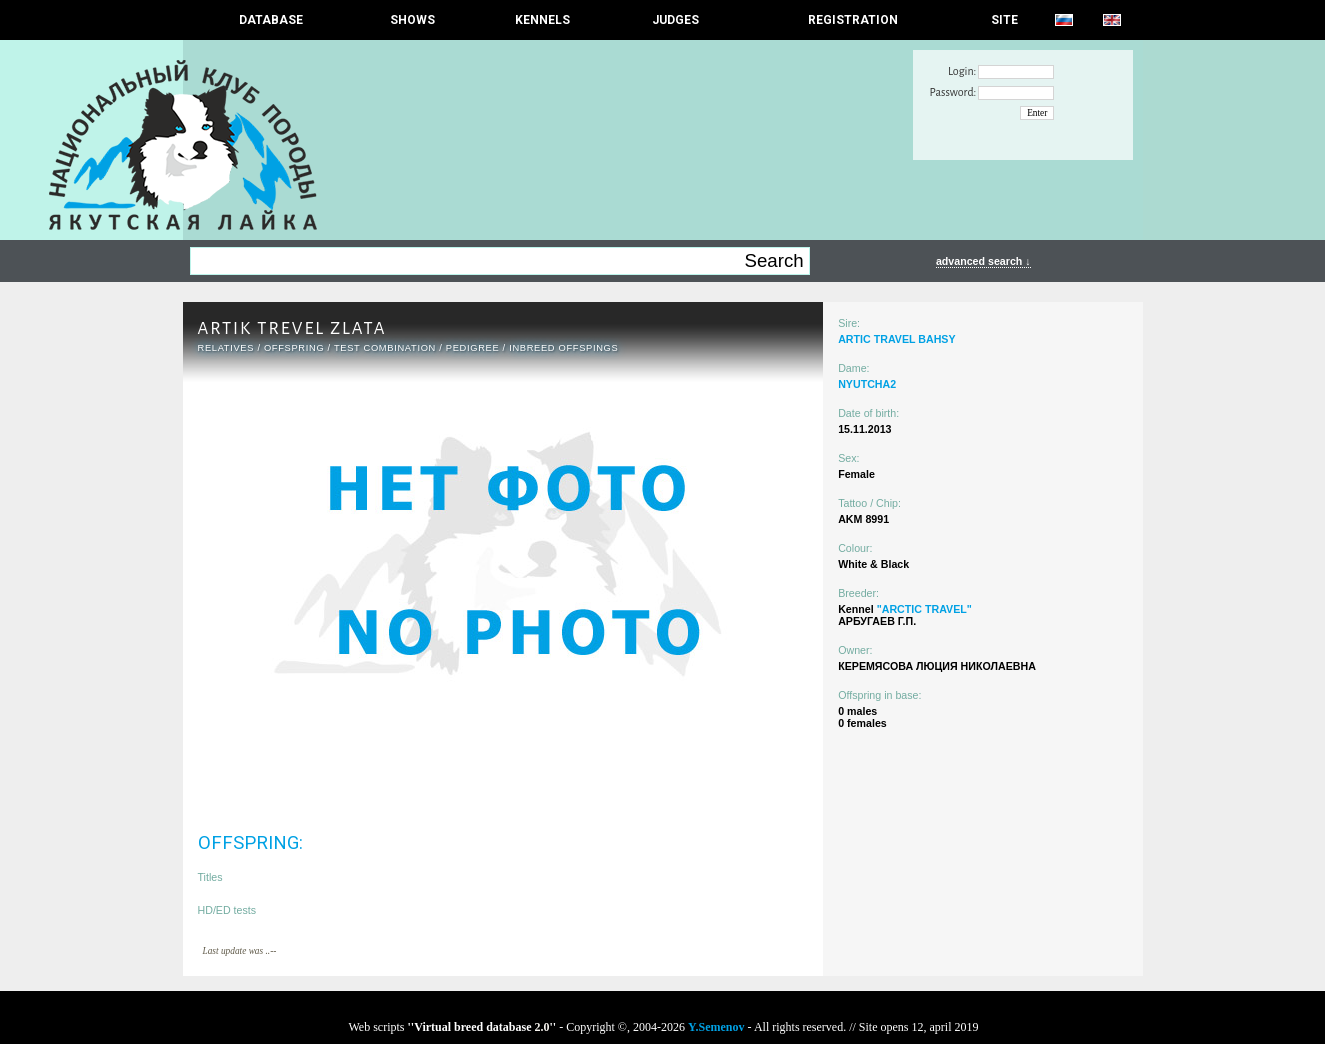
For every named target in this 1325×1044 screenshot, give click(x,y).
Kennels (542, 20)
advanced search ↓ (983, 261)
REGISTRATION (853, 20)
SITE (1004, 20)
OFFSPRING (294, 348)
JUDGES (675, 20)
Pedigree (473, 348)
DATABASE (271, 20)
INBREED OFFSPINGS (563, 348)
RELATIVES (226, 348)
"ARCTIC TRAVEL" (924, 609)
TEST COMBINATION (385, 348)
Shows (412, 20)
